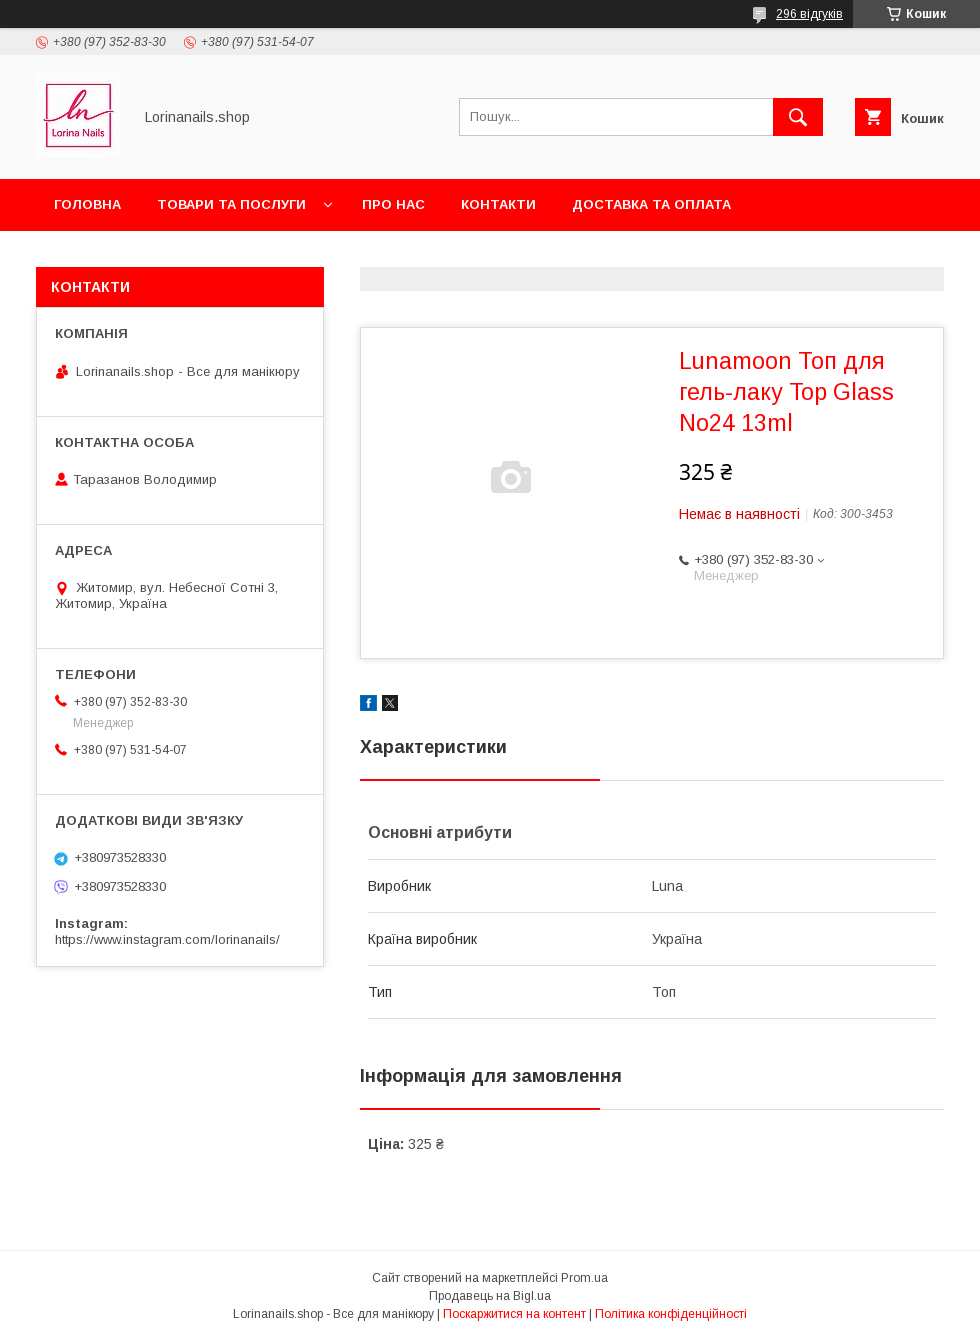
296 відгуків (809, 14)
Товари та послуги (231, 204)
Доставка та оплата (651, 204)
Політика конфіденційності (671, 1314)
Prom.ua (584, 1278)
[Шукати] (798, 117)
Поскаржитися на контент (514, 1314)
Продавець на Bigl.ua (490, 1296)
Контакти (498, 204)
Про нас (393, 204)
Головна (87, 204)
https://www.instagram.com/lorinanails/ (167, 939)
